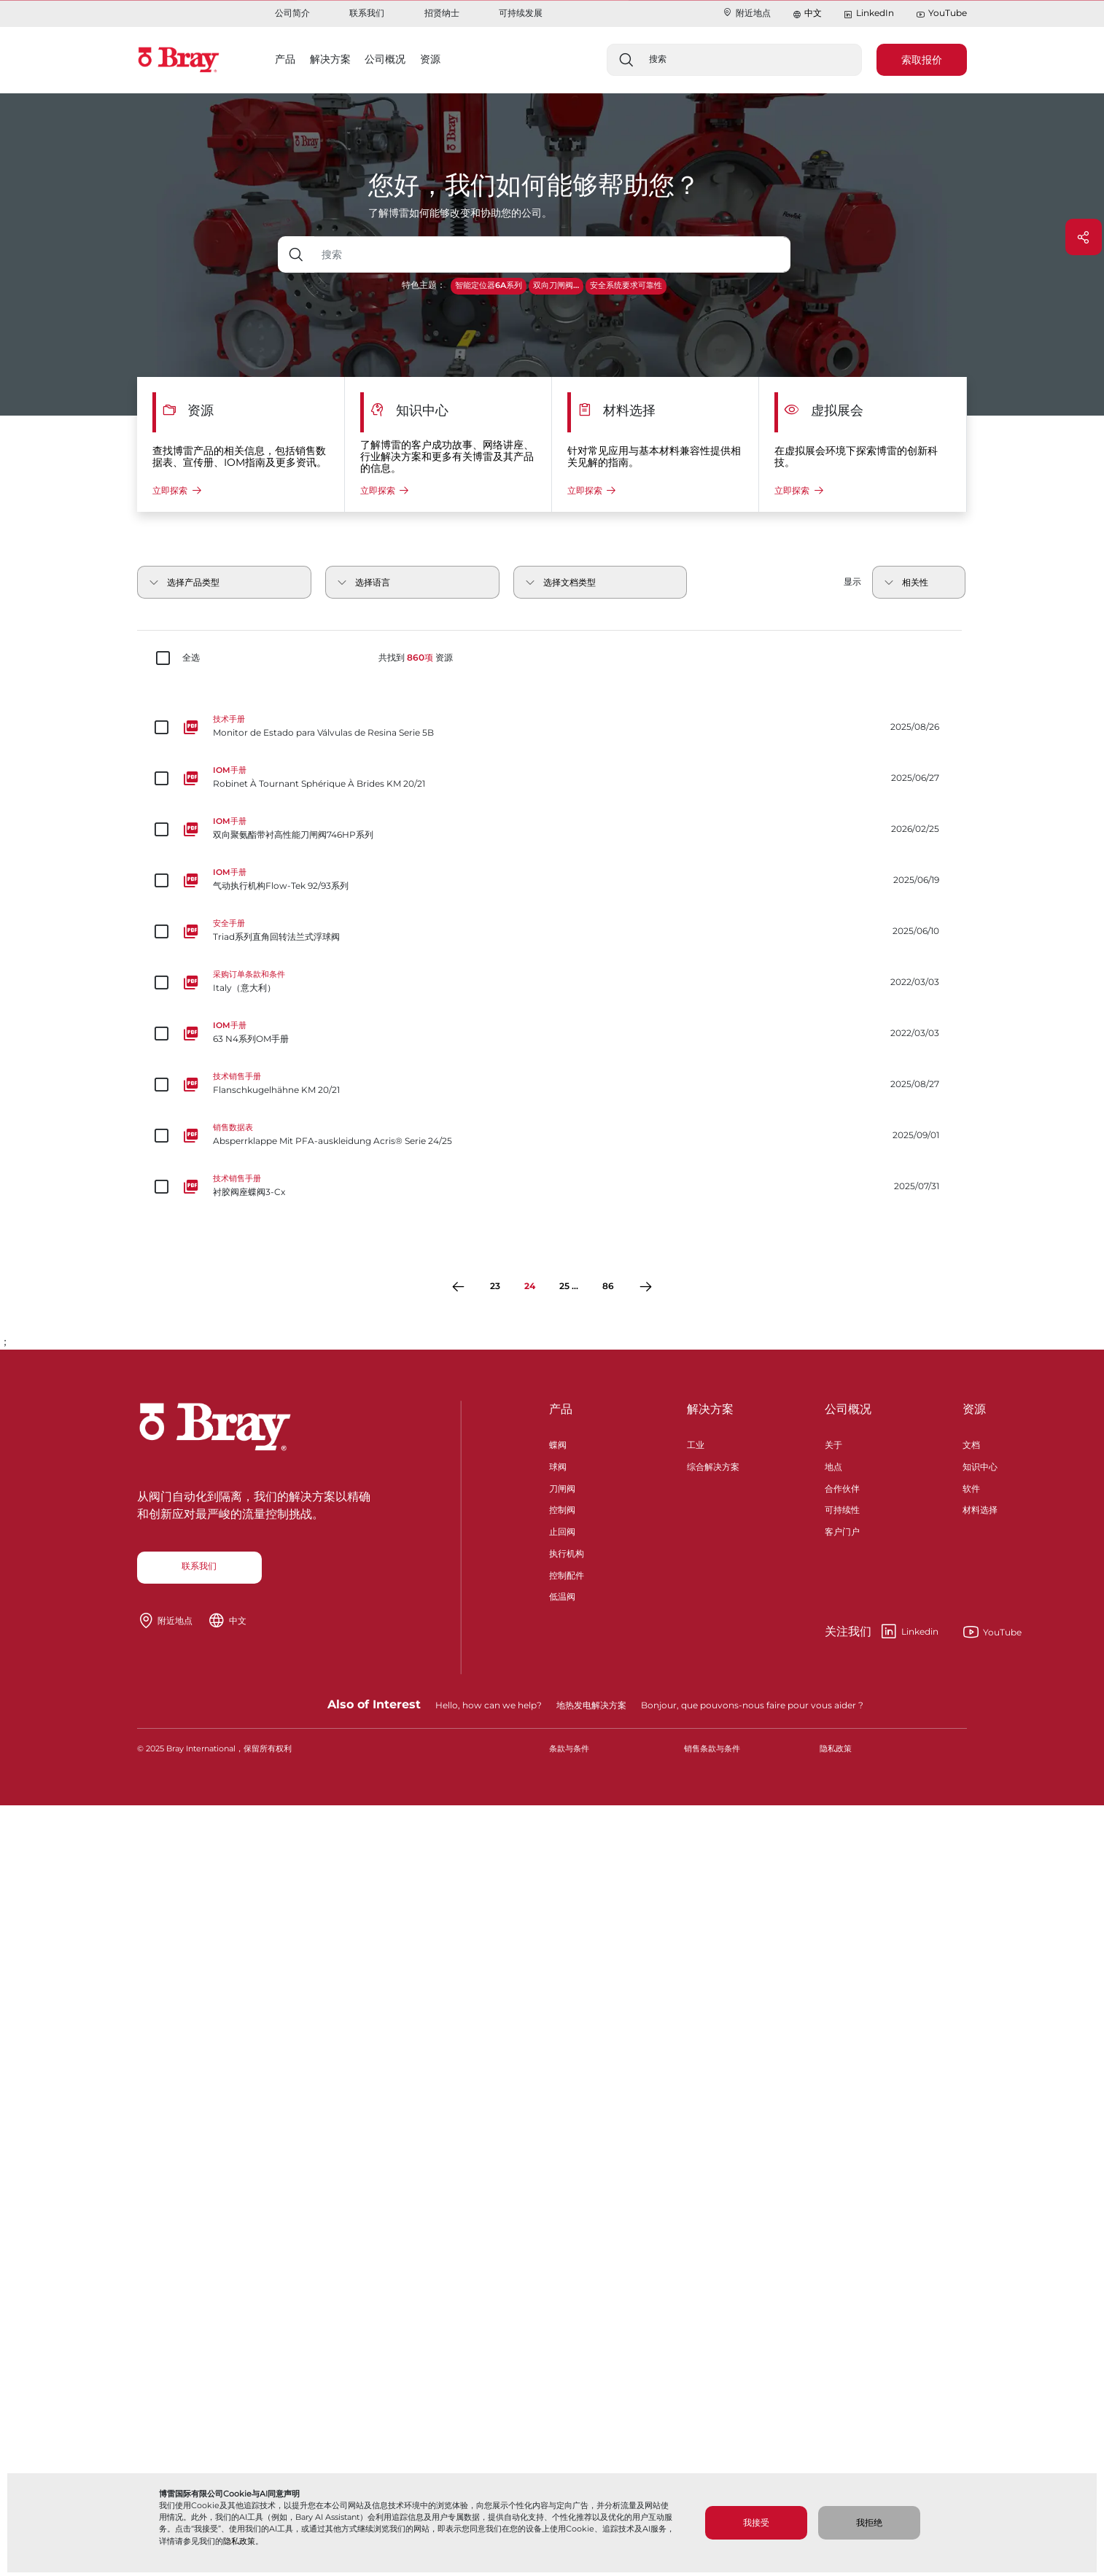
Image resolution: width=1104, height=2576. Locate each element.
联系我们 (366, 12)
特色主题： (424, 284)
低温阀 (562, 1595)
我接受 (756, 2522)
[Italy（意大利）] (552, 982)
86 (608, 1285)
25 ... (568, 1285)
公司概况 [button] (385, 59)
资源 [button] (430, 59)
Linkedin (881, 1631)
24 (529, 1285)
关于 (833, 1443)
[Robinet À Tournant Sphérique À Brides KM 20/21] (552, 777)
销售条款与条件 (712, 1749)
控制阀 (562, 1508)
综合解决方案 (713, 1465)
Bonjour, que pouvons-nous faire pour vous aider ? (752, 1705)
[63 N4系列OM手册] (552, 1033)
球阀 (558, 1465)
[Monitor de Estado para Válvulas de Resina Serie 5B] (552, 726)
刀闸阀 (562, 1487)
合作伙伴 (842, 1487)
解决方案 (710, 1409)
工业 (695, 1443)
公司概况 (848, 1409)
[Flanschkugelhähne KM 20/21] (552, 1084)
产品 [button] (285, 59)
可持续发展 (521, 12)
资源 (974, 1409)
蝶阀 (558, 1443)
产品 (560, 1409)
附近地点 (746, 12)
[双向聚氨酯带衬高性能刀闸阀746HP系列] (552, 829)
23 (495, 1285)
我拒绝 (869, 2522)
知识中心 (980, 1465)
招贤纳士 (441, 12)
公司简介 (292, 12)
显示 (852, 581)
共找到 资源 (415, 657)
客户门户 (842, 1530)
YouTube (941, 13)
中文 (813, 12)
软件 (971, 1487)
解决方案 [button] (330, 59)
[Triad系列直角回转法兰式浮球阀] (552, 931)
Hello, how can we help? (488, 1705)
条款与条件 (569, 1749)
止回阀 (562, 1530)
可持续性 (842, 1508)
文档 (971, 1443)
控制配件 (566, 1574)
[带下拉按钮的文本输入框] (552, 254)
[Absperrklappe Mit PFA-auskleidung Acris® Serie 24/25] (552, 1135)
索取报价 (921, 59)
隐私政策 (239, 2541)
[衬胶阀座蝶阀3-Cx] (552, 1186)
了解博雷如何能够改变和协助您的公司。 (460, 212)
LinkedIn (868, 13)
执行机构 (566, 1552)
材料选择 (980, 1508)
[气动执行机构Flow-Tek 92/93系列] (552, 880)
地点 (833, 1465)
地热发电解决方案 (591, 1705)
